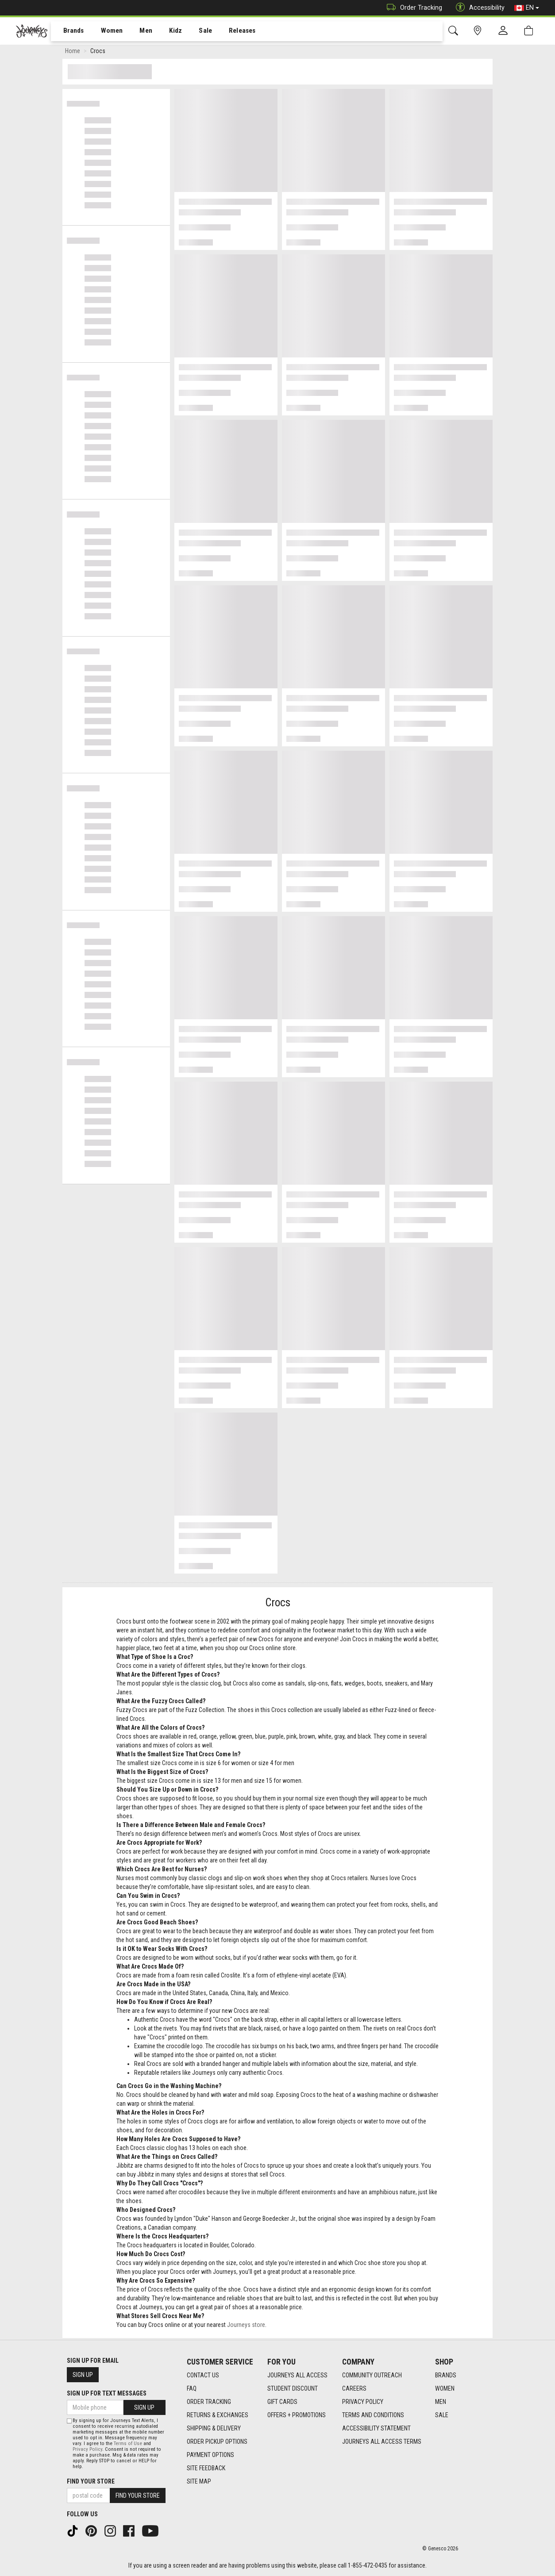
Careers (354, 2388)
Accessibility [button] (478, 7)
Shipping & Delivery (214, 2428)
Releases (229, 31)
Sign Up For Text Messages (106, 2393)
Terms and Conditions (373, 2415)
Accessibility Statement (376, 2428)
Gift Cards (282, 2401)
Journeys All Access (297, 2375)
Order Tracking (412, 7)
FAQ (192, 2388)
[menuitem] (69, 31)
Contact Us (203, 2375)
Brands (68, 31)
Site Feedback (206, 2468)
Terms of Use (128, 2443)
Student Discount (292, 2388)
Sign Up (83, 2374)
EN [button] (526, 8)
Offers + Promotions (296, 2415)
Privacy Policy (362, 2401)
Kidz (166, 31)
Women (105, 31)
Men (137, 31)
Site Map (199, 2481)
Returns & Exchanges (217, 2415)
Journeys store (246, 2326)
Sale (193, 31)
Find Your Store (91, 2481)
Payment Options (210, 2454)
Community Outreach (372, 2375)
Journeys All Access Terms (381, 2441)
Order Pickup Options (217, 2441)
